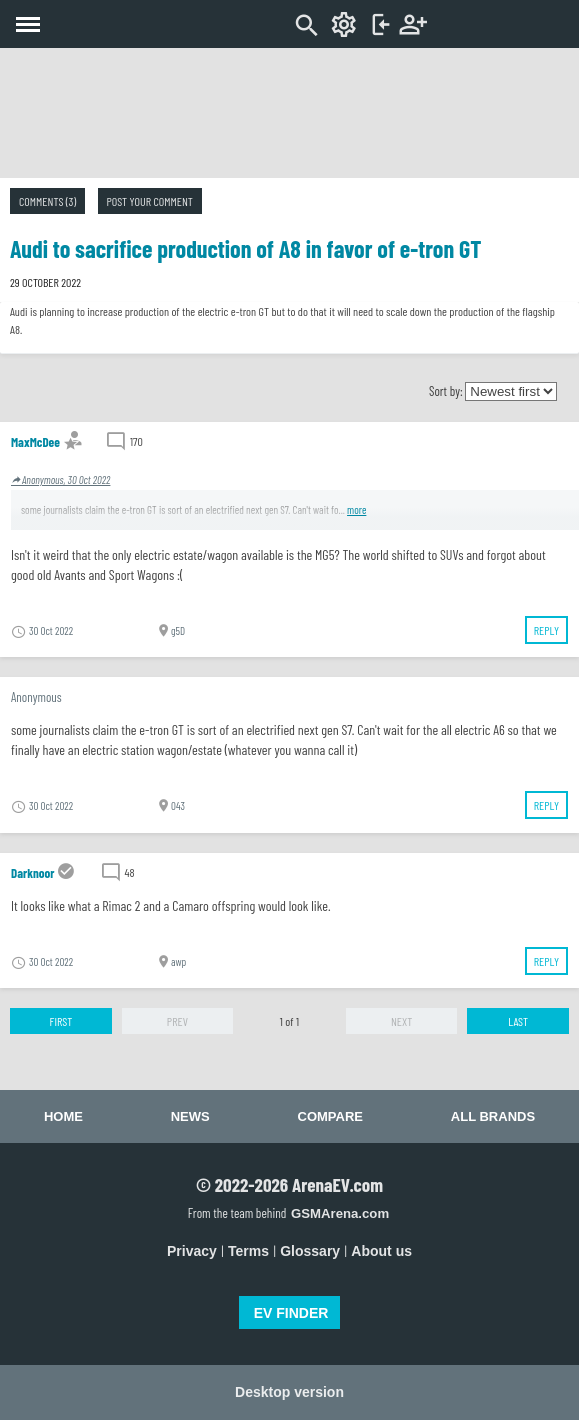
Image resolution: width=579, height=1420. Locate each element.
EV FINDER (291, 1313)
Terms (248, 1251)
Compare (330, 1116)
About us (381, 1251)
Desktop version (289, 1392)
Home (63, 1116)
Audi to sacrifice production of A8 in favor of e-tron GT (245, 248)
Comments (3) (47, 201)
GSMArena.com (340, 1213)
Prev (177, 1021)
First (61, 1021)
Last (518, 1021)
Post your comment (150, 201)
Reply (546, 630)
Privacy (192, 1251)
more (356, 509)
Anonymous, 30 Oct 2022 (60, 479)
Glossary (310, 1251)
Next (401, 1021)
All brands (493, 1116)
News (190, 1116)
